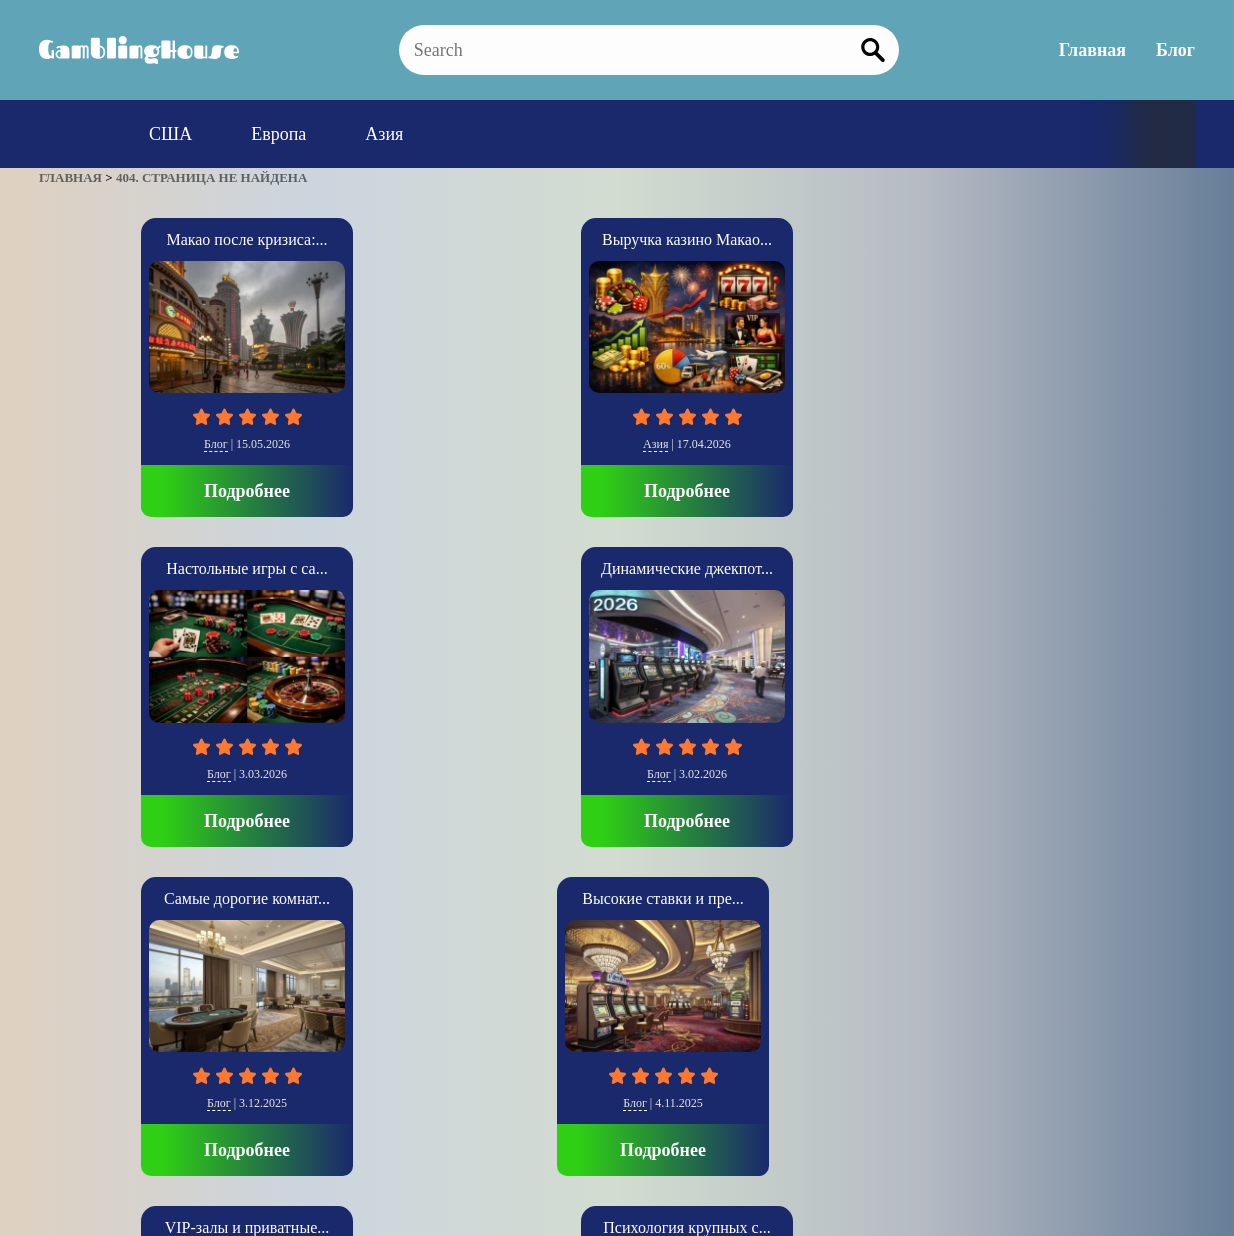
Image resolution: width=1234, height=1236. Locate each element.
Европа (278, 134)
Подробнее (145, 491)
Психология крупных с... (616, 568)
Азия (384, 134)
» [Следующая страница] (67, 993)
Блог (1175, 50)
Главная (1092, 50)
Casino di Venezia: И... (1088, 568)
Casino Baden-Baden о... (853, 568)
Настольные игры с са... (616, 239)
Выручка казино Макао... (381, 239)
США (170, 134)
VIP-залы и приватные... (381, 568)
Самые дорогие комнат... (1089, 239)
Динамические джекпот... (853, 239)
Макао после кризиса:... (144, 239)
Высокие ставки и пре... (144, 568)
